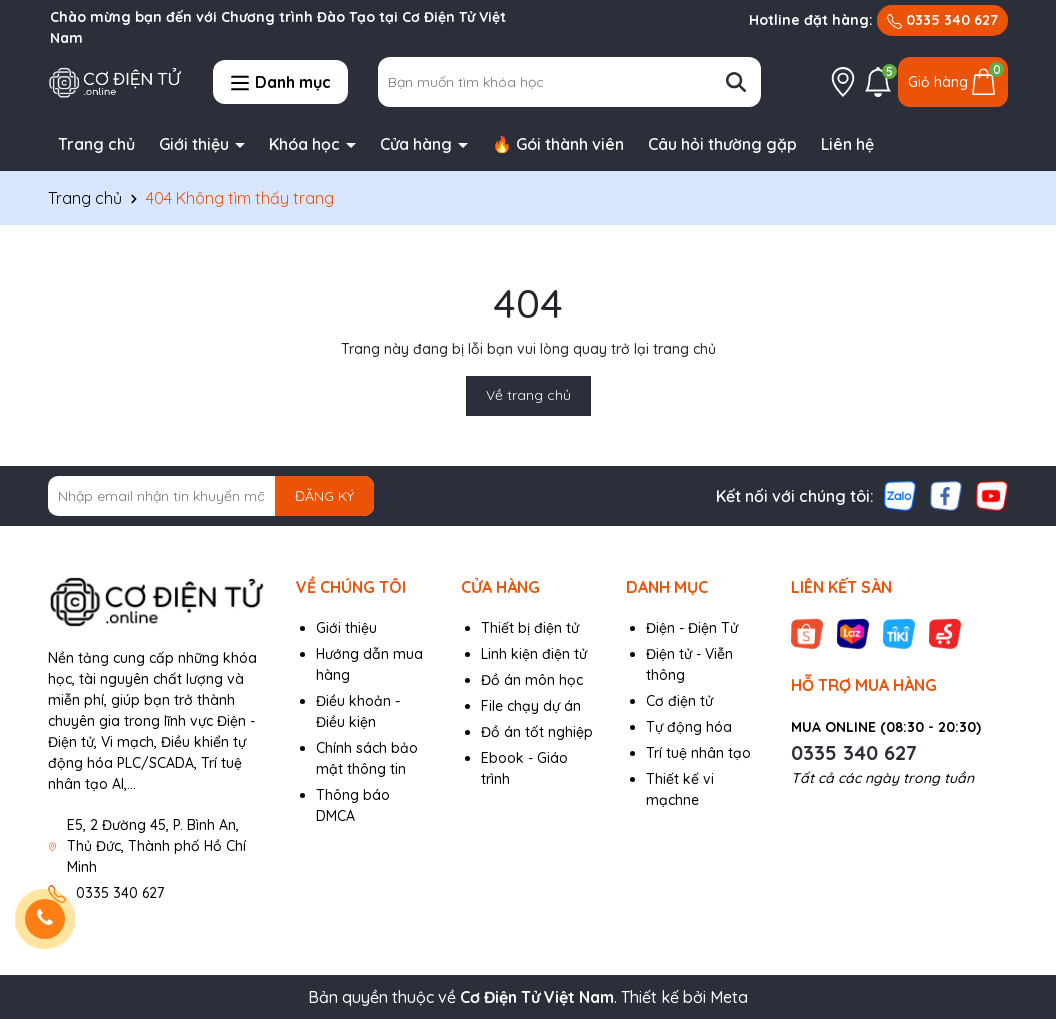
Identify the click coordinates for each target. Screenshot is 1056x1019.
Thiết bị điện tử (530, 628)
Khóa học (306, 144)
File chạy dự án (531, 706)
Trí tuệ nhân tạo (698, 753)
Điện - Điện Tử (692, 628)
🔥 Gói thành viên (558, 144)
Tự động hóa (689, 727)
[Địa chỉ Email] (211, 496)
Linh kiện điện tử (534, 654)
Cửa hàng (418, 144)
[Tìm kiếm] (736, 82)
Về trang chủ (528, 395)
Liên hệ (847, 144)
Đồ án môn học (532, 680)
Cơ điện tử (679, 701)
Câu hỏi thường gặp (722, 144)
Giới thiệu (196, 144)
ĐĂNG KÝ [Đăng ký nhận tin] (324, 496)
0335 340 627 (942, 20)
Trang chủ (96, 144)
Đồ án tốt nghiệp (537, 732)
